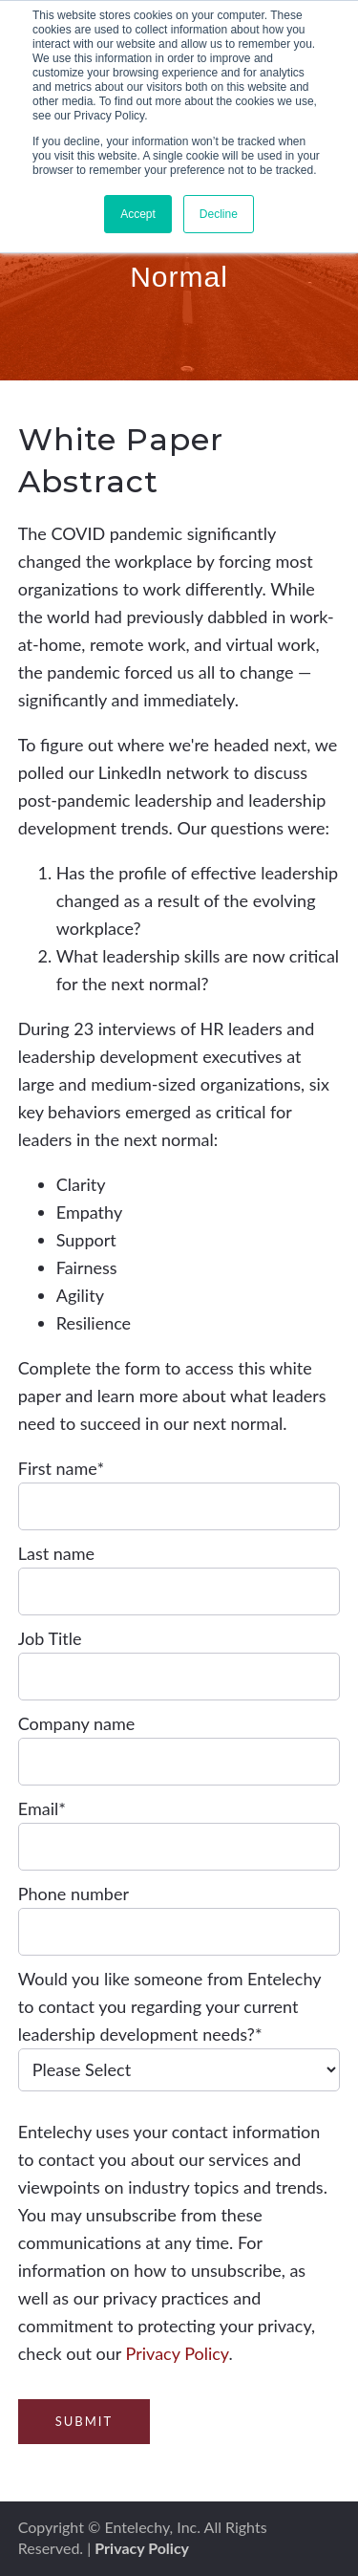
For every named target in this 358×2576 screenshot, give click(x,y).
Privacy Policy (177, 2353)
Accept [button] (138, 214)
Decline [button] (219, 214)
